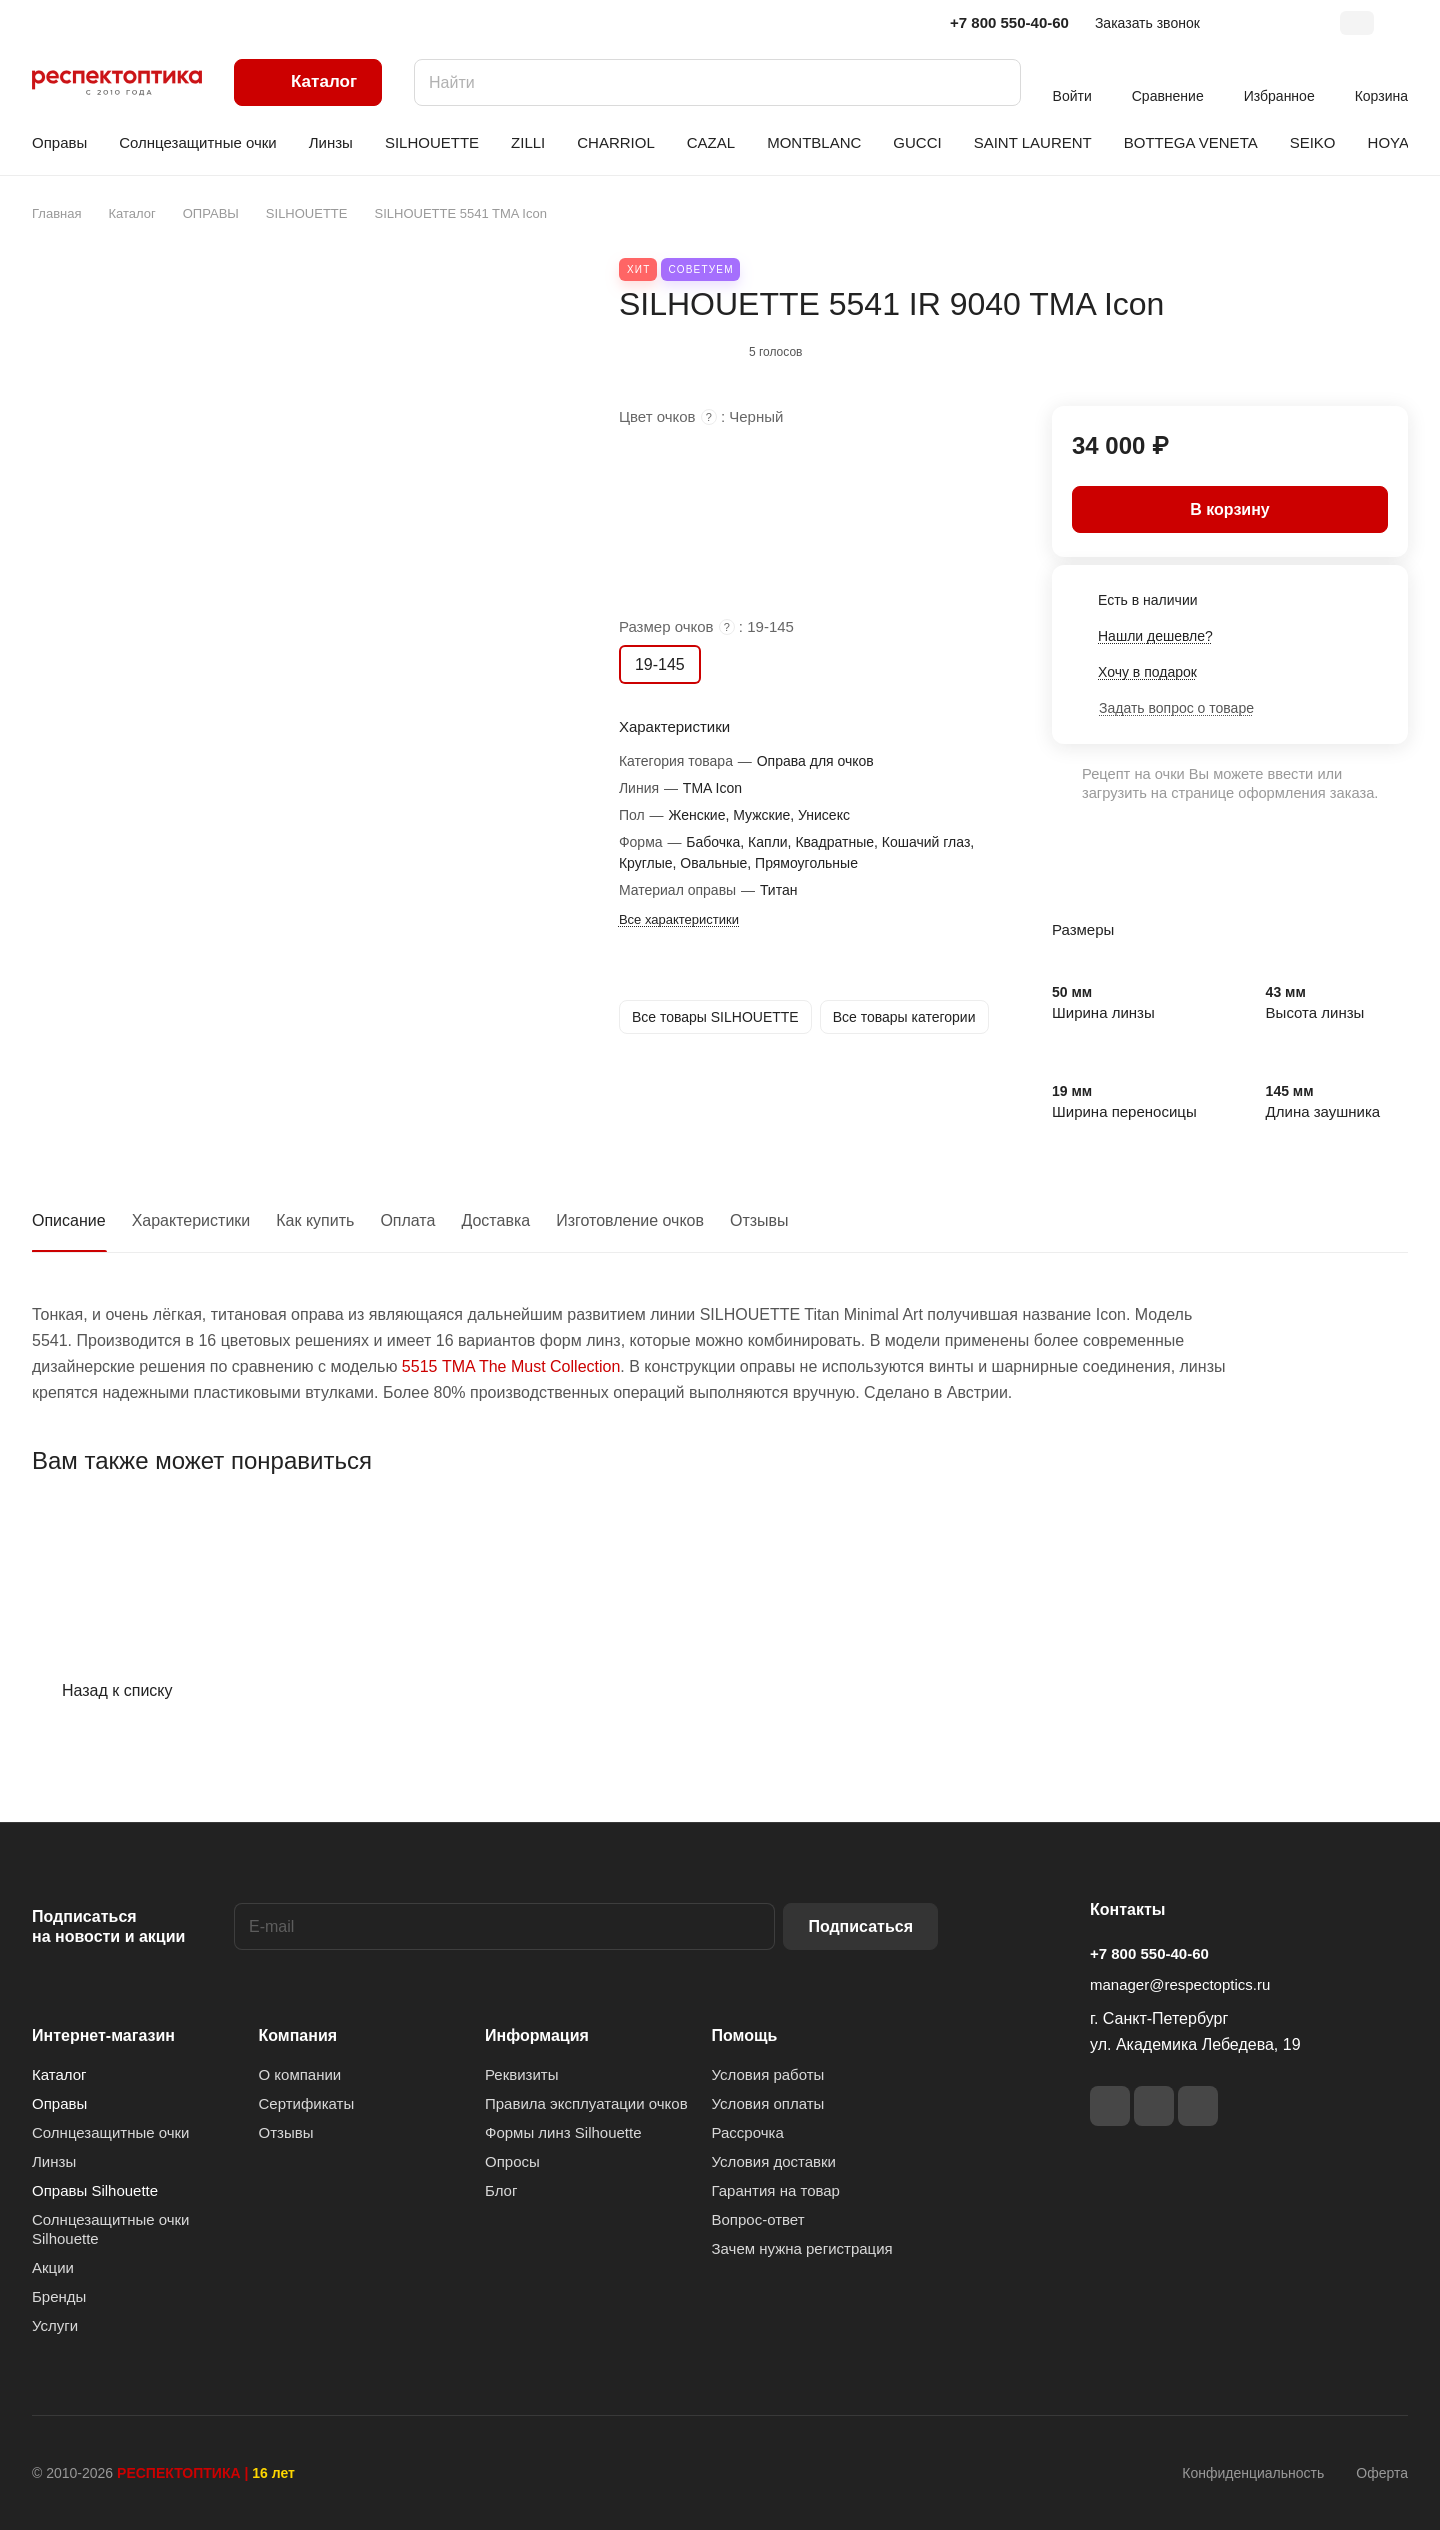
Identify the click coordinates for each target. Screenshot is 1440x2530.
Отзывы (759, 1220)
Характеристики (191, 1220)
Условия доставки (774, 2161)
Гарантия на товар (776, 2190)
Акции (53, 2267)
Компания (298, 2035)
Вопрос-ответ (758, 2219)
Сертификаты (307, 2103)
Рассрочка (748, 2132)
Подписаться (860, 1926)
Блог (501, 2190)
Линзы (54, 2161)
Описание (69, 1220)
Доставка (495, 1220)
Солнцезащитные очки (110, 2132)
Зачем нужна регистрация (802, 2248)
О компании (300, 2074)
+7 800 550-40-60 (1009, 22)
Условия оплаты (768, 2103)
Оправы (59, 2103)
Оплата (407, 1220)
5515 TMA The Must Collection (511, 1366)
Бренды (59, 2296)
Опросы (512, 2161)
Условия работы (768, 2074)
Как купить (315, 1220)
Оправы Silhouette (95, 2190)
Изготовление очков (630, 1220)
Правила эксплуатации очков (586, 2103)
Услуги (55, 2325)
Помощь (745, 2035)
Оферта (1382, 2473)
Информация (537, 2035)
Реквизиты (522, 2074)
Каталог (59, 2074)
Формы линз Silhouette (563, 2132)
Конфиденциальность (1253, 2473)
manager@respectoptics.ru (1180, 1984)
